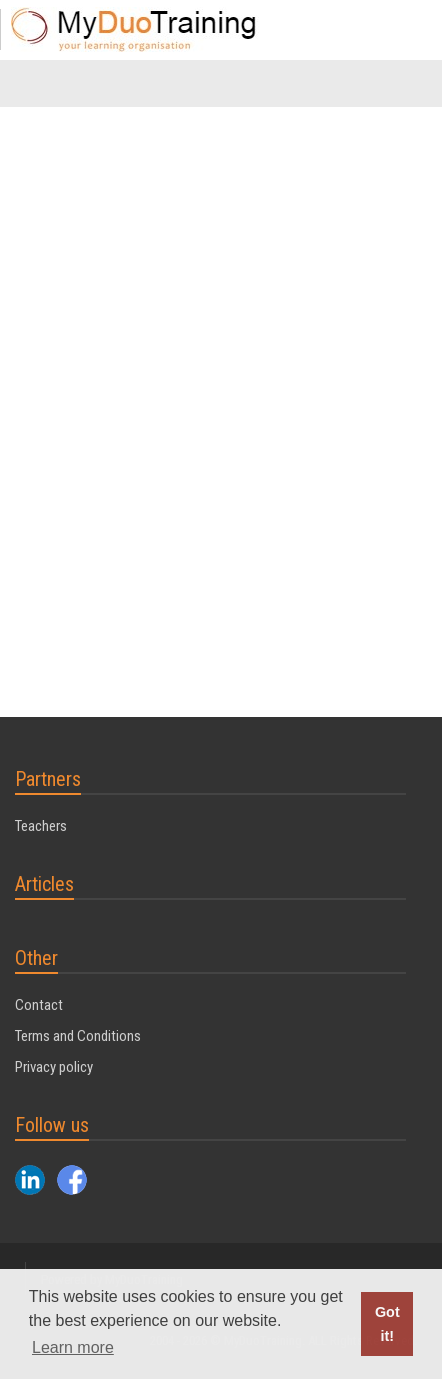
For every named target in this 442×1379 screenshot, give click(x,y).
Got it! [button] (387, 1324)
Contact (39, 1005)
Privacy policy (54, 1067)
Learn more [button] (73, 1347)
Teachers (41, 826)
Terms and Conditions (78, 1036)
